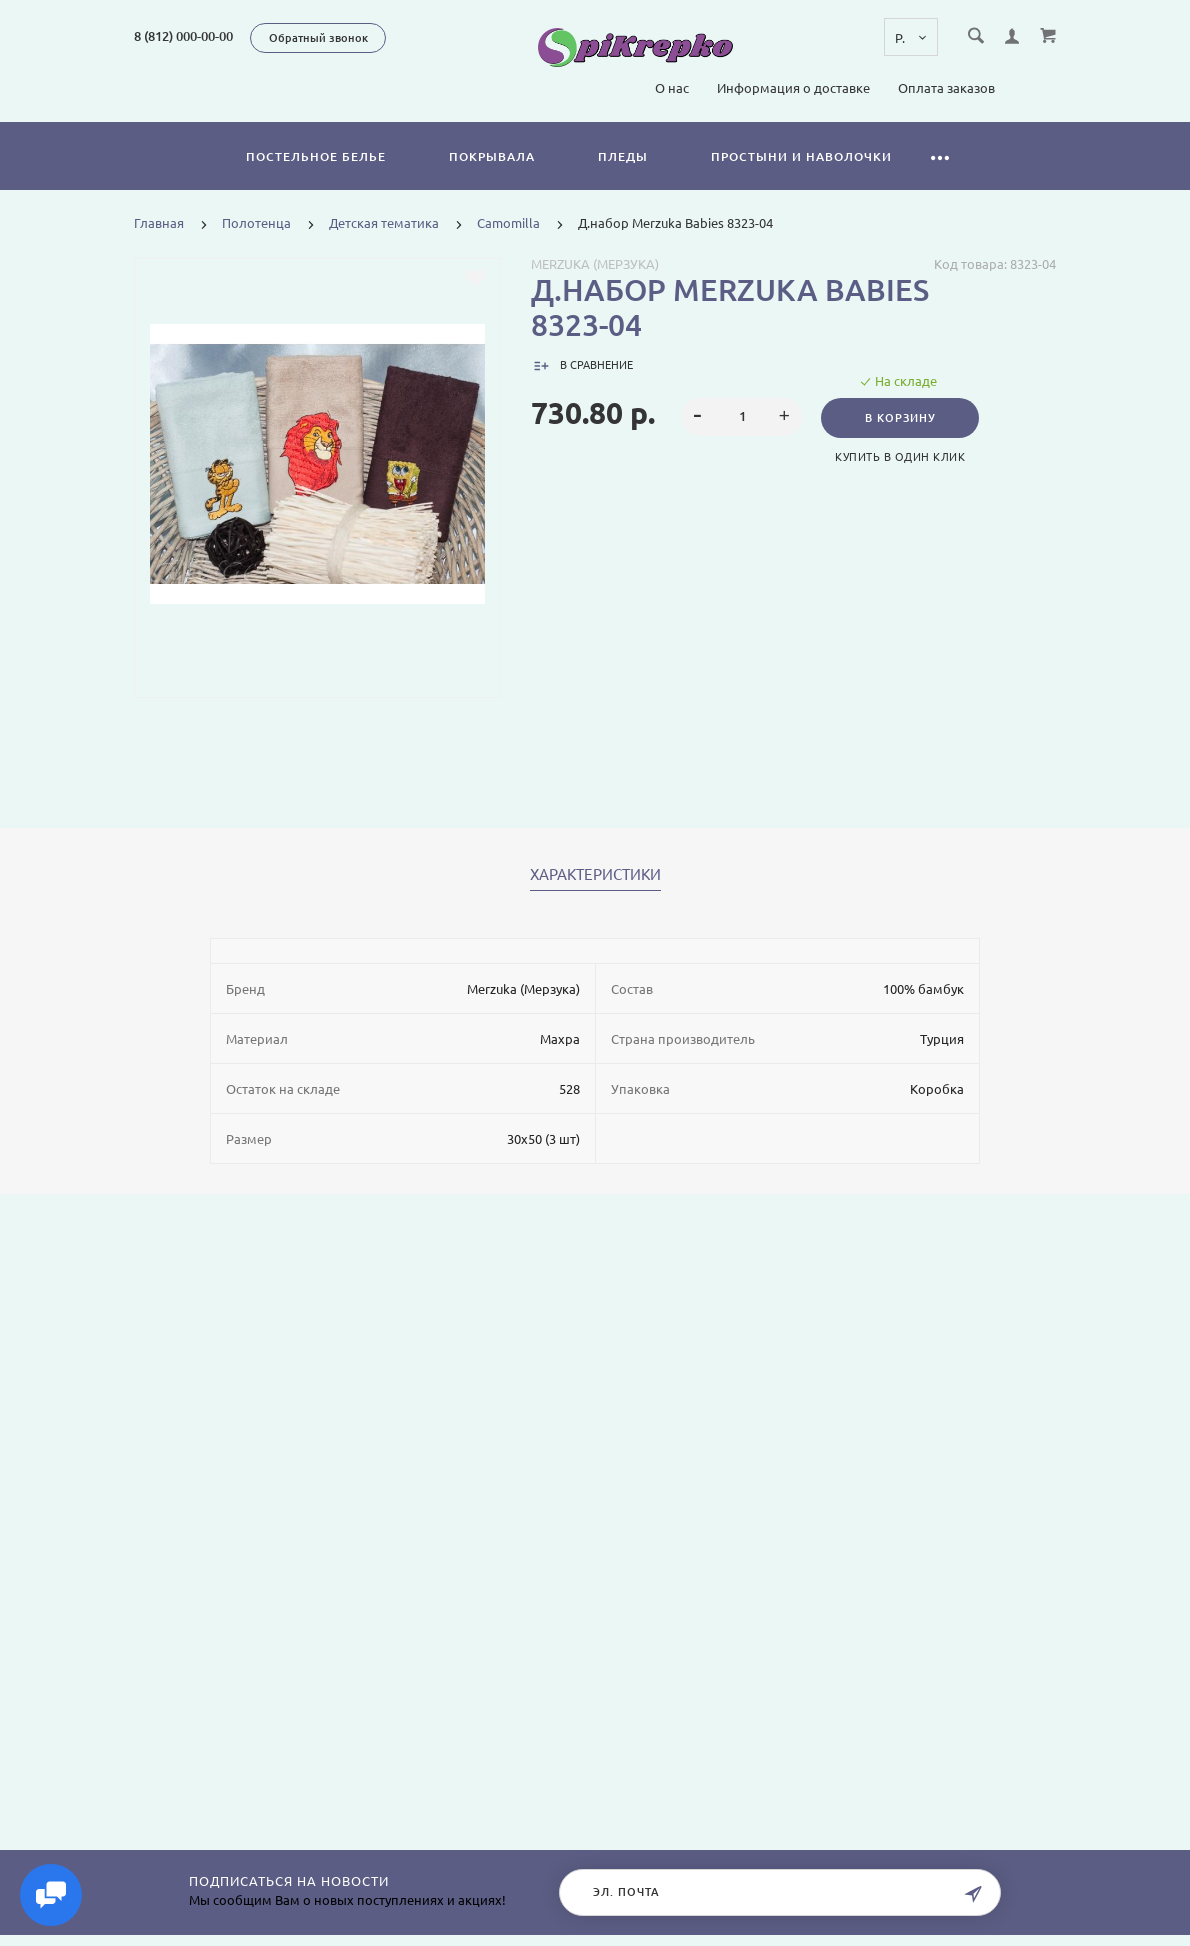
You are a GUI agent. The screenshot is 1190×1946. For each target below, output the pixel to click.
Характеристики (595, 875)
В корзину (903, 418)
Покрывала (492, 156)
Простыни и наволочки (801, 156)
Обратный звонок (318, 38)
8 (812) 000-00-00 (183, 36)
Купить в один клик (903, 457)
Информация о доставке (793, 88)
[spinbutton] (741, 417)
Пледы (623, 156)
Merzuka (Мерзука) (595, 264)
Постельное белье (316, 156)
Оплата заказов (946, 88)
